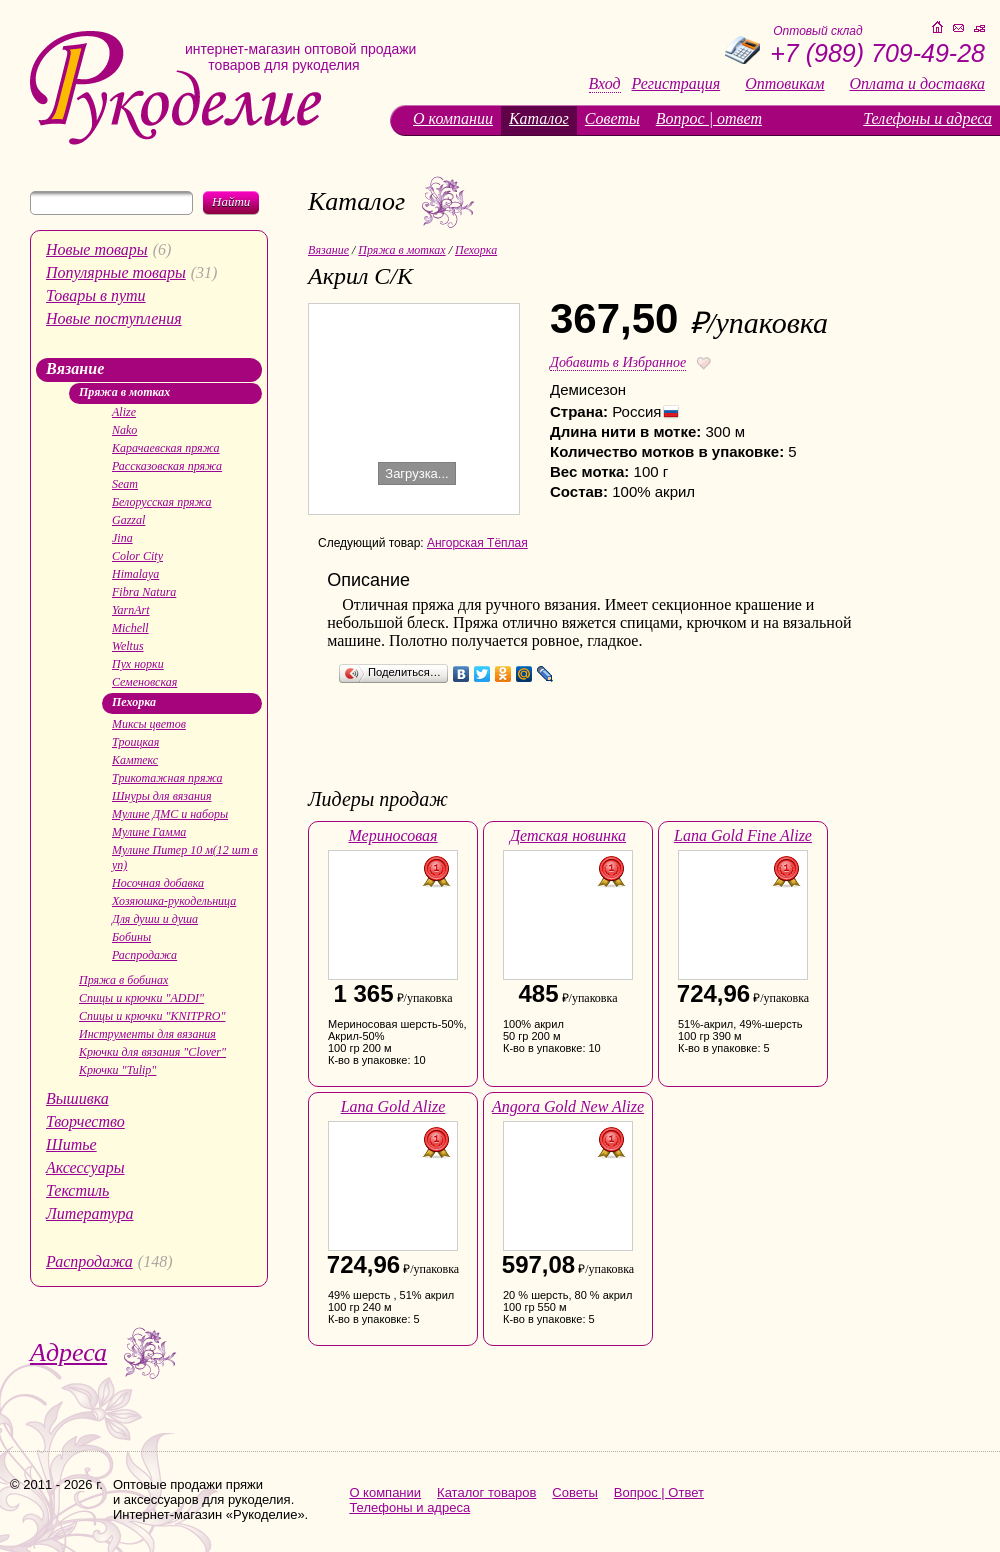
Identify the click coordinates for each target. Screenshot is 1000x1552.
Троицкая (135, 742)
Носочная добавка (158, 883)
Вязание (75, 368)
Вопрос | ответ (709, 118)
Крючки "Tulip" (117, 1070)
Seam (125, 484)
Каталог (539, 118)
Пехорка (134, 702)
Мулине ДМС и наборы (170, 814)
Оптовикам (784, 84)
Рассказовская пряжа (167, 466)
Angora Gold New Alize (568, 1106)
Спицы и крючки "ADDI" (141, 998)
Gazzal (128, 520)
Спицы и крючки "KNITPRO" (152, 1016)
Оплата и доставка (917, 84)
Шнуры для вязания (162, 796)
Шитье (71, 1144)
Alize (124, 412)
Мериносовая (392, 835)
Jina (122, 538)
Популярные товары (116, 272)
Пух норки (138, 664)
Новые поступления (114, 318)
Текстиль (77, 1190)
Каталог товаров (486, 1492)
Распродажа (144, 955)
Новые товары (97, 249)
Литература (90, 1213)
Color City (137, 556)
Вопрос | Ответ (659, 1492)
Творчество (85, 1121)
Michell (130, 628)
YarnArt (131, 610)
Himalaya (135, 574)
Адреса (68, 1352)
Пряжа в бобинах (123, 980)
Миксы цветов (149, 724)
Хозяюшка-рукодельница (174, 901)
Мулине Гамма (149, 832)
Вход (605, 84)
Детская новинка (568, 835)
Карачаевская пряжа (166, 448)
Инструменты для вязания (147, 1034)
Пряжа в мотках (124, 392)
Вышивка (77, 1098)
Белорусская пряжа (162, 502)
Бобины (131, 937)
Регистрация (676, 84)
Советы (612, 118)
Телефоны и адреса (927, 118)
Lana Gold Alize (393, 1106)
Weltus (128, 646)
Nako (124, 430)
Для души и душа (155, 919)
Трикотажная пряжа (167, 778)
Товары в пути (96, 295)
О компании (453, 118)
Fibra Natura (144, 592)
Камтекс (135, 760)
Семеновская (144, 682)
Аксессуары (85, 1167)
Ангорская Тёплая (477, 543)
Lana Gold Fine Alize (743, 835)
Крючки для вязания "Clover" (152, 1052)
